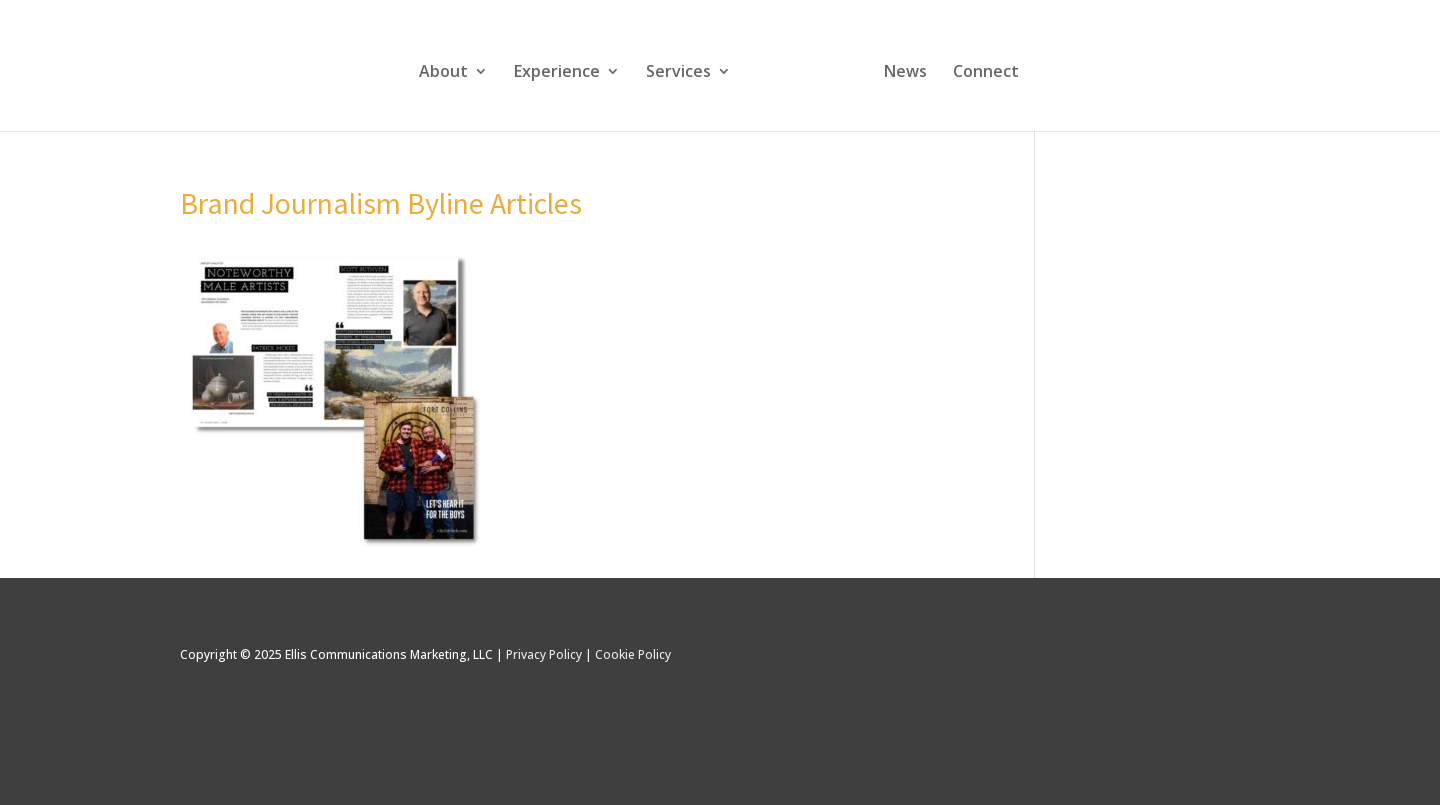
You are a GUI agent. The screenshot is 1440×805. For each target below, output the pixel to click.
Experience (557, 73)
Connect (986, 73)
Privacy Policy (544, 654)
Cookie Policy (633, 654)
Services (678, 73)
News (905, 73)
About (443, 73)
